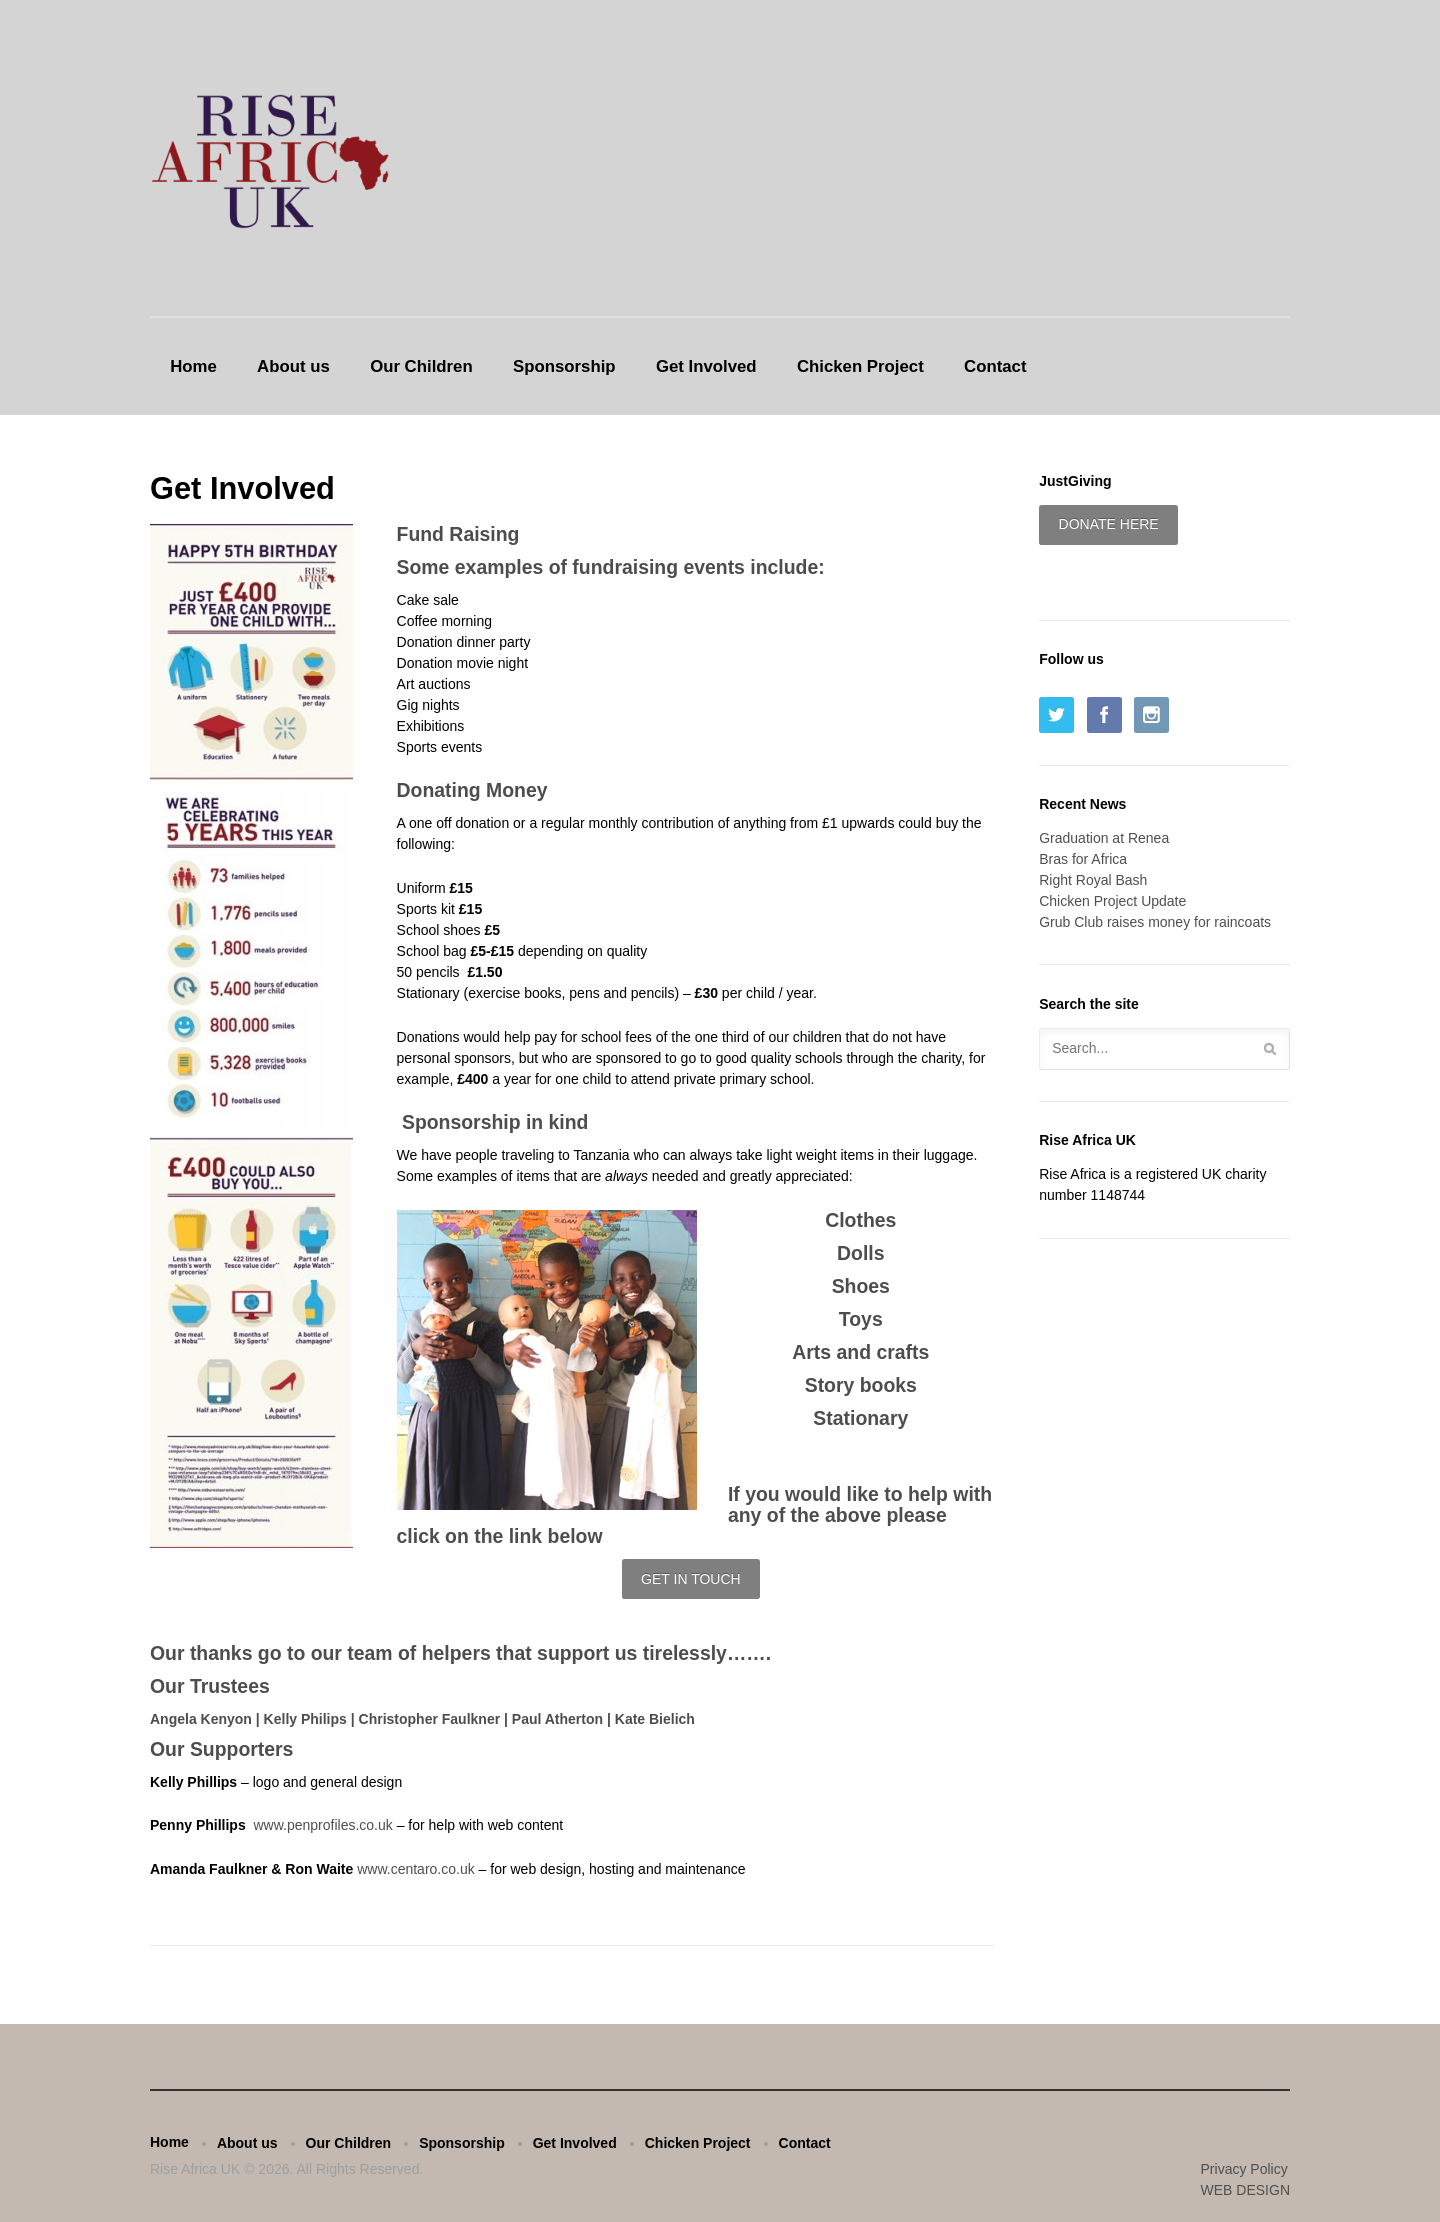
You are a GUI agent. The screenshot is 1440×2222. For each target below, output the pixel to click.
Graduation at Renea (1104, 838)
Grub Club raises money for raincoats (1155, 922)
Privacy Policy (1244, 2169)
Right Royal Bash (1093, 880)
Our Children (421, 366)
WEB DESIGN (1245, 2190)
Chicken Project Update (1112, 901)
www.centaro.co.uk (416, 1869)
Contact (995, 366)
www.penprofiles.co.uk (324, 1825)
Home (193, 366)
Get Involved (706, 366)
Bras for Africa (1083, 859)
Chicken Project (860, 366)
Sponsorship (564, 366)
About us (293, 366)
